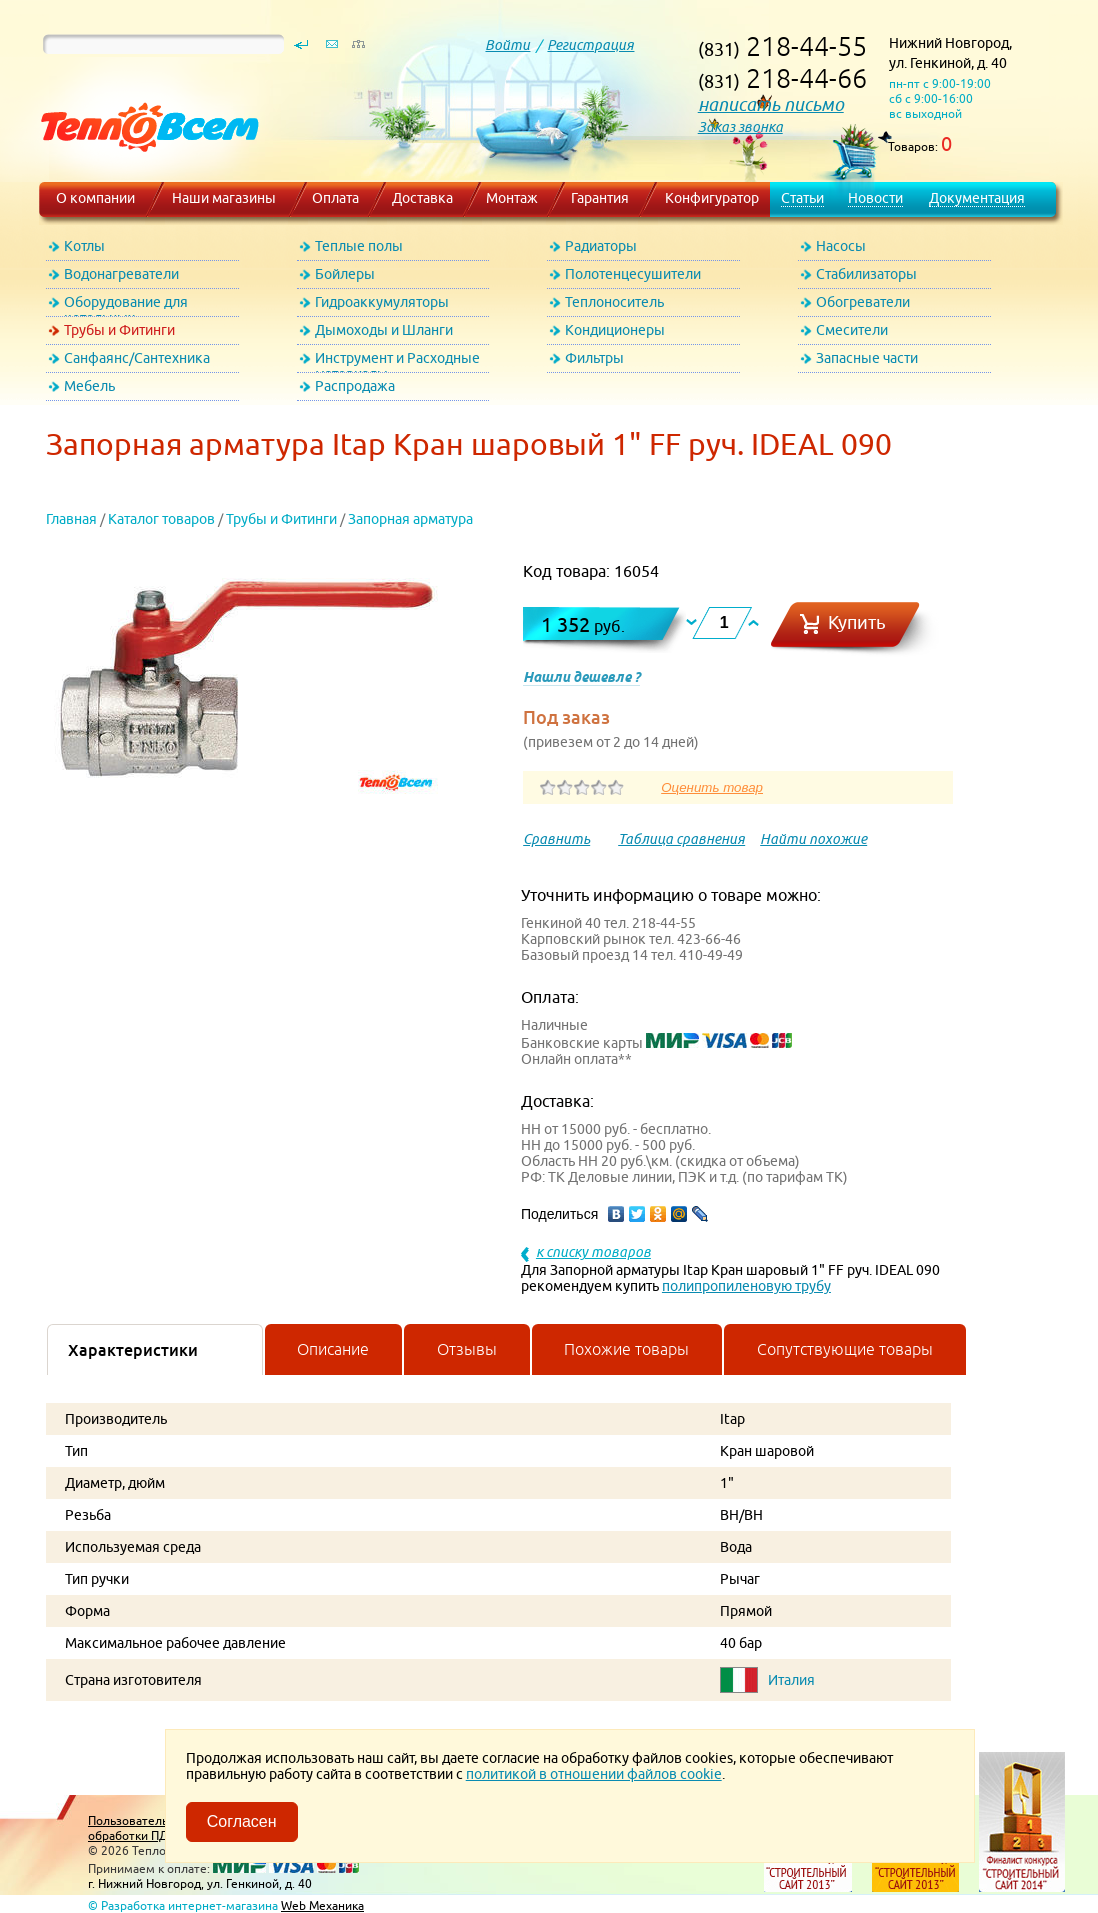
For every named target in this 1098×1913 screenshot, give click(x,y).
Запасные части (867, 358)
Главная (71, 519)
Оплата (335, 198)
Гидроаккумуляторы (382, 302)
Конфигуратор (712, 198)
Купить (857, 622)
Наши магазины (224, 198)
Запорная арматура (410, 519)
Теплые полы (359, 246)
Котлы (84, 246)
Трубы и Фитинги (119, 330)
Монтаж (512, 198)
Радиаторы (601, 246)
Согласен (242, 1821)
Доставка (422, 198)
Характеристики (133, 1350)
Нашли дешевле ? (581, 677)
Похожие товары (626, 1349)
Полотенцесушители (633, 274)
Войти (507, 45)
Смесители (852, 330)
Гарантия (600, 198)
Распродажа (355, 386)
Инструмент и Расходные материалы (397, 361)
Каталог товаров (161, 519)
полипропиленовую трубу (746, 1286)
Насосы (841, 246)
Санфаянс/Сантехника (137, 358)
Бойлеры (345, 274)
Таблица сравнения (681, 839)
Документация (977, 198)
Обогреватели (863, 302)
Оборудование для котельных (126, 305)
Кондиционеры (615, 330)
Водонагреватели (121, 274)
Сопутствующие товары (845, 1349)
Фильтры (594, 358)
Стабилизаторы (866, 274)
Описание (333, 1349)
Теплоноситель (614, 302)
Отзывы (467, 1349)
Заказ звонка (740, 127)
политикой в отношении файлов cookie (594, 1774)
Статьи (802, 198)
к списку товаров (593, 1252)
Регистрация (590, 45)
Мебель (89, 386)
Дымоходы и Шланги (384, 330)
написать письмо (771, 104)
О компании (95, 198)
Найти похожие (813, 839)
